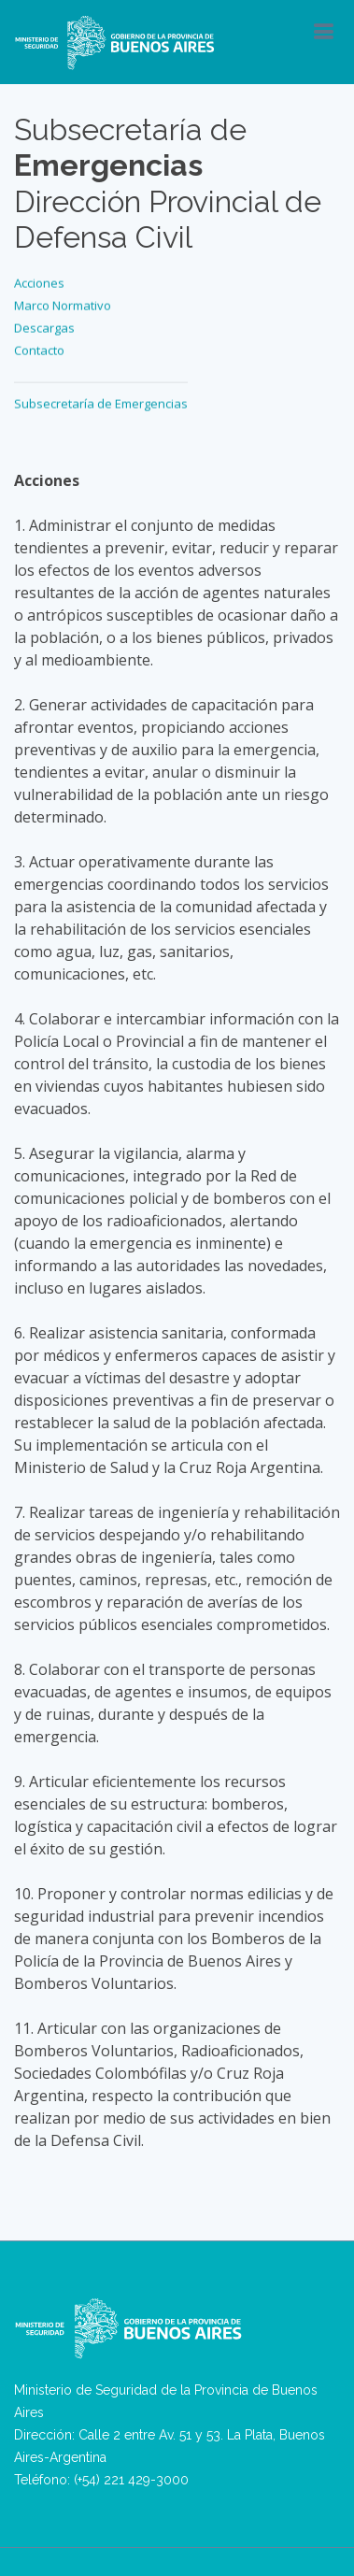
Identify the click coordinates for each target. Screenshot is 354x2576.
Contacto (39, 346)
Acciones (39, 279)
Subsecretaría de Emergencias (101, 400)
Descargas (44, 324)
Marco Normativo (62, 301)
